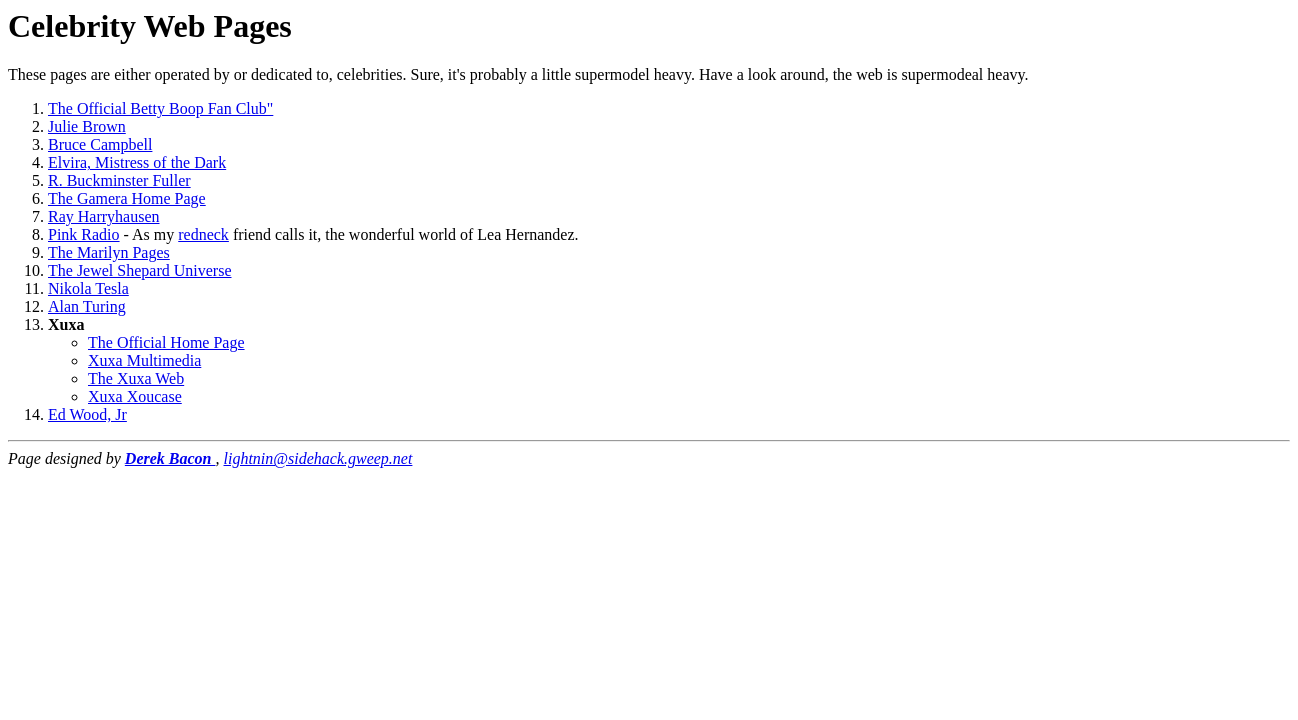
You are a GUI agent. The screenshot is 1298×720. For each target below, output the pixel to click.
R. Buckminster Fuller (119, 180)
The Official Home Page (166, 342)
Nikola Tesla (88, 288)
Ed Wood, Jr (87, 414)
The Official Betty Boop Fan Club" (160, 108)
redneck (203, 234)
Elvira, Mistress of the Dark (137, 162)
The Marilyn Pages (109, 252)
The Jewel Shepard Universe (140, 270)
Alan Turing (87, 306)
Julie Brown (87, 126)
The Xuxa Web (136, 378)
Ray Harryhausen (104, 216)
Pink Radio (84, 234)
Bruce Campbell (100, 144)
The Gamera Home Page (127, 198)
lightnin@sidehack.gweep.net (318, 458)
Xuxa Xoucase (135, 396)
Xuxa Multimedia (144, 360)
